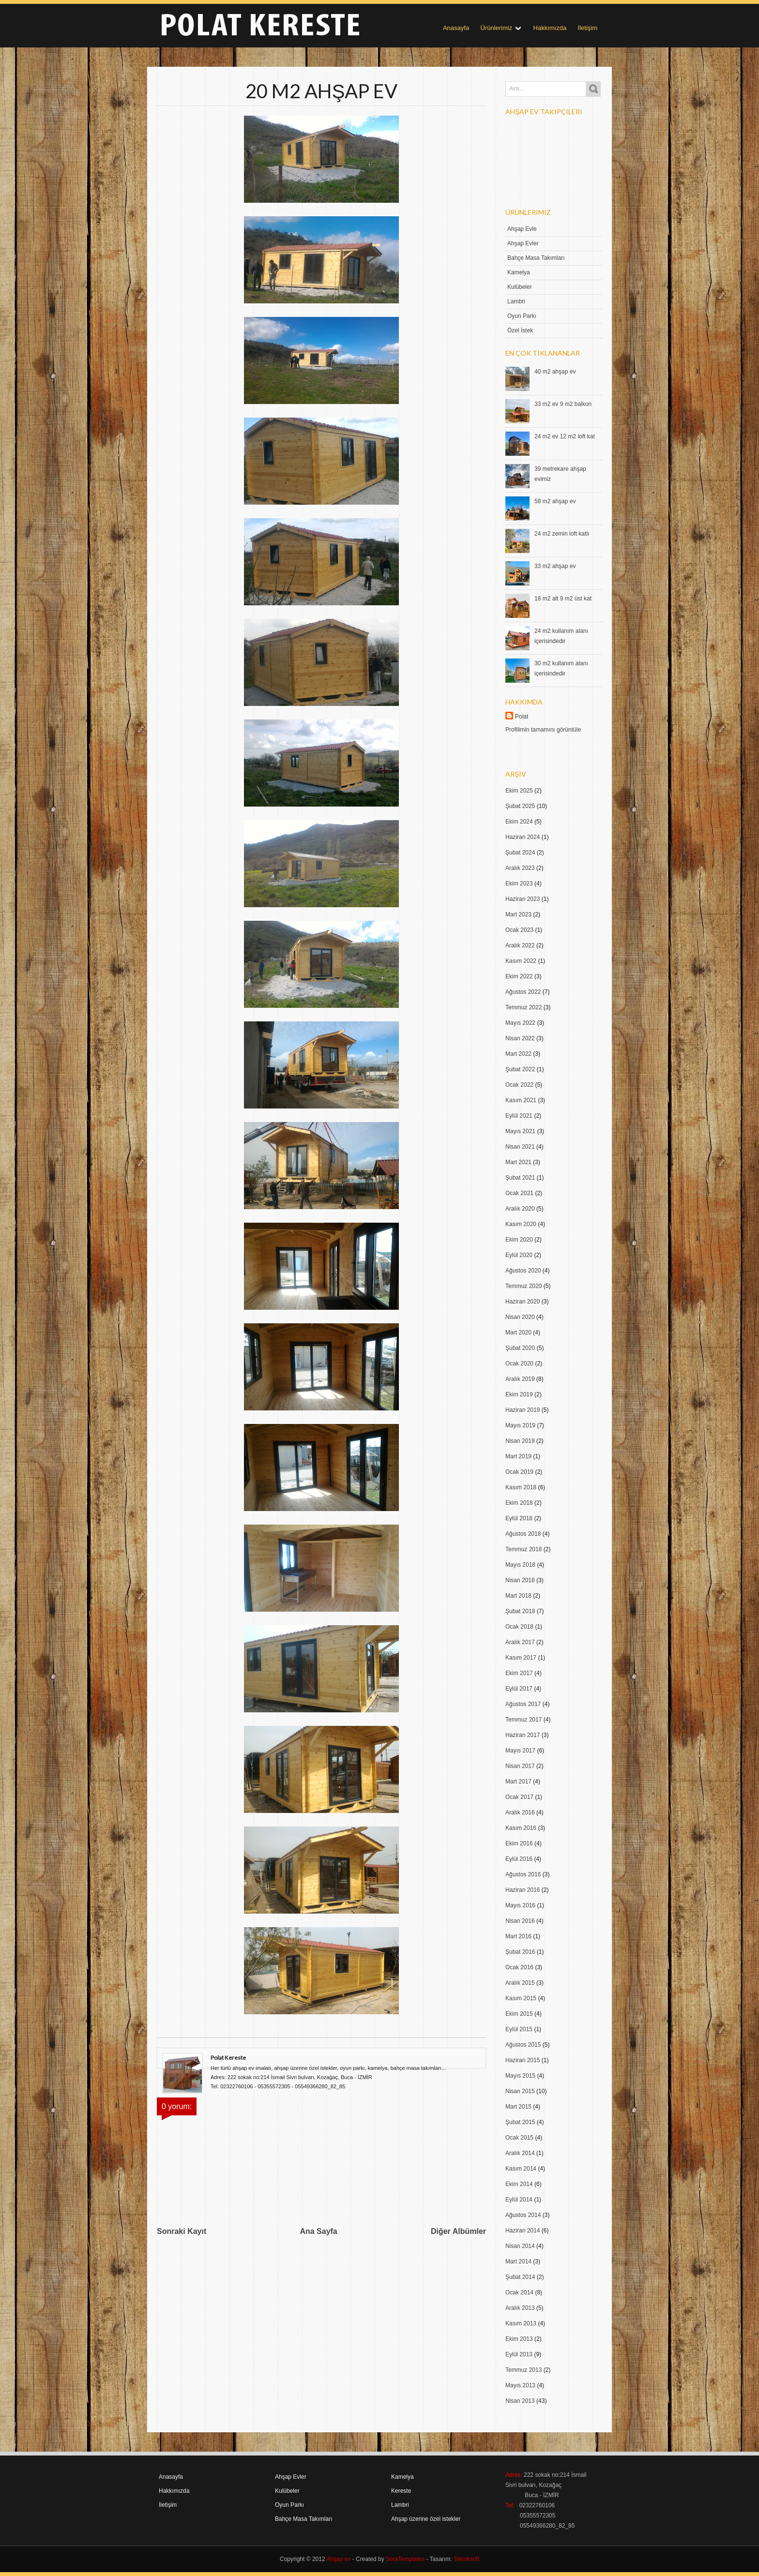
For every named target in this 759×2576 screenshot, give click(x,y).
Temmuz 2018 (523, 1549)
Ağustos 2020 (523, 1270)
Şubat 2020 (520, 1348)
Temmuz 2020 (523, 1286)
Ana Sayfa (318, 2231)
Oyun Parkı (521, 316)
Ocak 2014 (519, 2292)
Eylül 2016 (518, 1859)
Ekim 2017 (519, 1673)
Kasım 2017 (520, 1657)
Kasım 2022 (520, 961)
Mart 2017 (518, 1781)
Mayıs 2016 (520, 1905)
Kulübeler (519, 287)
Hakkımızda (550, 27)
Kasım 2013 (520, 2323)
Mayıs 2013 (520, 2385)
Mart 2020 (518, 1332)
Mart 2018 (518, 1595)
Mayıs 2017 (520, 1750)
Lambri (516, 301)
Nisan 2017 (520, 1766)
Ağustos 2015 (523, 2044)
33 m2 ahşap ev (555, 566)
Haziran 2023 (522, 899)
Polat (521, 716)
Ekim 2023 (519, 883)
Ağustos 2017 (523, 1704)
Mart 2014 (518, 2261)
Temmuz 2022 (523, 1007)
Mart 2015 (518, 2106)
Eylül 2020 (518, 1255)
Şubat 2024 (520, 852)
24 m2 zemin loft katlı (561, 533)
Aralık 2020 (520, 1208)
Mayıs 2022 (520, 1022)
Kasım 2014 (520, 2168)
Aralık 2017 (520, 1642)
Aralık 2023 (520, 868)
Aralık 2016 (520, 1812)
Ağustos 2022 (523, 991)
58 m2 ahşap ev (555, 501)
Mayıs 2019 (520, 1425)
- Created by (387, 2559)
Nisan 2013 (520, 2400)
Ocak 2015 (519, 2137)
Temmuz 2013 (523, 2369)
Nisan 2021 (520, 1146)
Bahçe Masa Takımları (536, 258)
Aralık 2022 (520, 945)
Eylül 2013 (518, 2354)
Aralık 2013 (520, 2308)
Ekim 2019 (519, 1394)
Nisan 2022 (520, 1038)
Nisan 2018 (520, 1580)
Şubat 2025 (520, 806)
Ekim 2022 (519, 976)
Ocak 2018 (519, 1626)
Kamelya (518, 272)
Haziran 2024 (522, 837)
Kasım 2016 (520, 1828)
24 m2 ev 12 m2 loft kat (564, 436)
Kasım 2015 (520, 1998)
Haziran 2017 (522, 1735)
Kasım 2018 (520, 1487)
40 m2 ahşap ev (555, 371)
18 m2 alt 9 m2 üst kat (563, 598)
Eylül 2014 (518, 2199)
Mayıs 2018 (520, 1564)
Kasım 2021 (520, 1100)
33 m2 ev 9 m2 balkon (563, 404)
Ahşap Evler (523, 243)
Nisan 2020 (520, 1317)
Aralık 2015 (520, 1982)
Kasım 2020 (520, 1224)
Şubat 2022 (520, 1069)
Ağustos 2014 (523, 2215)
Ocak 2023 (519, 930)
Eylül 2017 (518, 1688)
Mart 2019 (518, 1456)
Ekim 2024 (519, 821)
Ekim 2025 (519, 790)
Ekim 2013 (519, 2339)
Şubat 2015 (520, 2122)
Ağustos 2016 (523, 1874)
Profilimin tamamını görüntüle (543, 729)
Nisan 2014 (520, 2246)
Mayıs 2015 (520, 2075)
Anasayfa (456, 27)
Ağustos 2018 (523, 1533)
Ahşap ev (338, 2559)
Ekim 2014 (519, 2184)
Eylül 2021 (518, 1115)
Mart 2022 (518, 1053)
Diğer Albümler (458, 2231)
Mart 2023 (518, 914)
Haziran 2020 (522, 1301)
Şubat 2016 (520, 1951)
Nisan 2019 (520, 1441)
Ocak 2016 (519, 1967)
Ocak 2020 (519, 1363)
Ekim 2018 (519, 1502)
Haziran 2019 (522, 1410)
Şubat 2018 (520, 1611)
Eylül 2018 (518, 1518)
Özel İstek (520, 330)
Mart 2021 (518, 1162)
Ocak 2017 (519, 1797)
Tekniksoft (466, 2559)
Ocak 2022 (519, 1084)
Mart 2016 (518, 1936)
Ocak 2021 (519, 1193)
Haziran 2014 (522, 2230)
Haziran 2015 (522, 2060)
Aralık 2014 (520, 2153)
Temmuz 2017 (523, 1719)
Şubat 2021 (520, 1177)
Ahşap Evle (522, 228)
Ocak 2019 (519, 1471)
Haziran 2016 (522, 1890)
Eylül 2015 (518, 2029)
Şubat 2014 (520, 2277)
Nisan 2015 (520, 2091)
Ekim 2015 (519, 2013)
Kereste (401, 2490)
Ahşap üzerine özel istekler (425, 2519)
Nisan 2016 (520, 1920)
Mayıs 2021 (520, 1131)
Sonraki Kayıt (181, 2231)
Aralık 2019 (520, 1379)
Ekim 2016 (519, 1843)
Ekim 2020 (519, 1239)
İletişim (587, 27)
